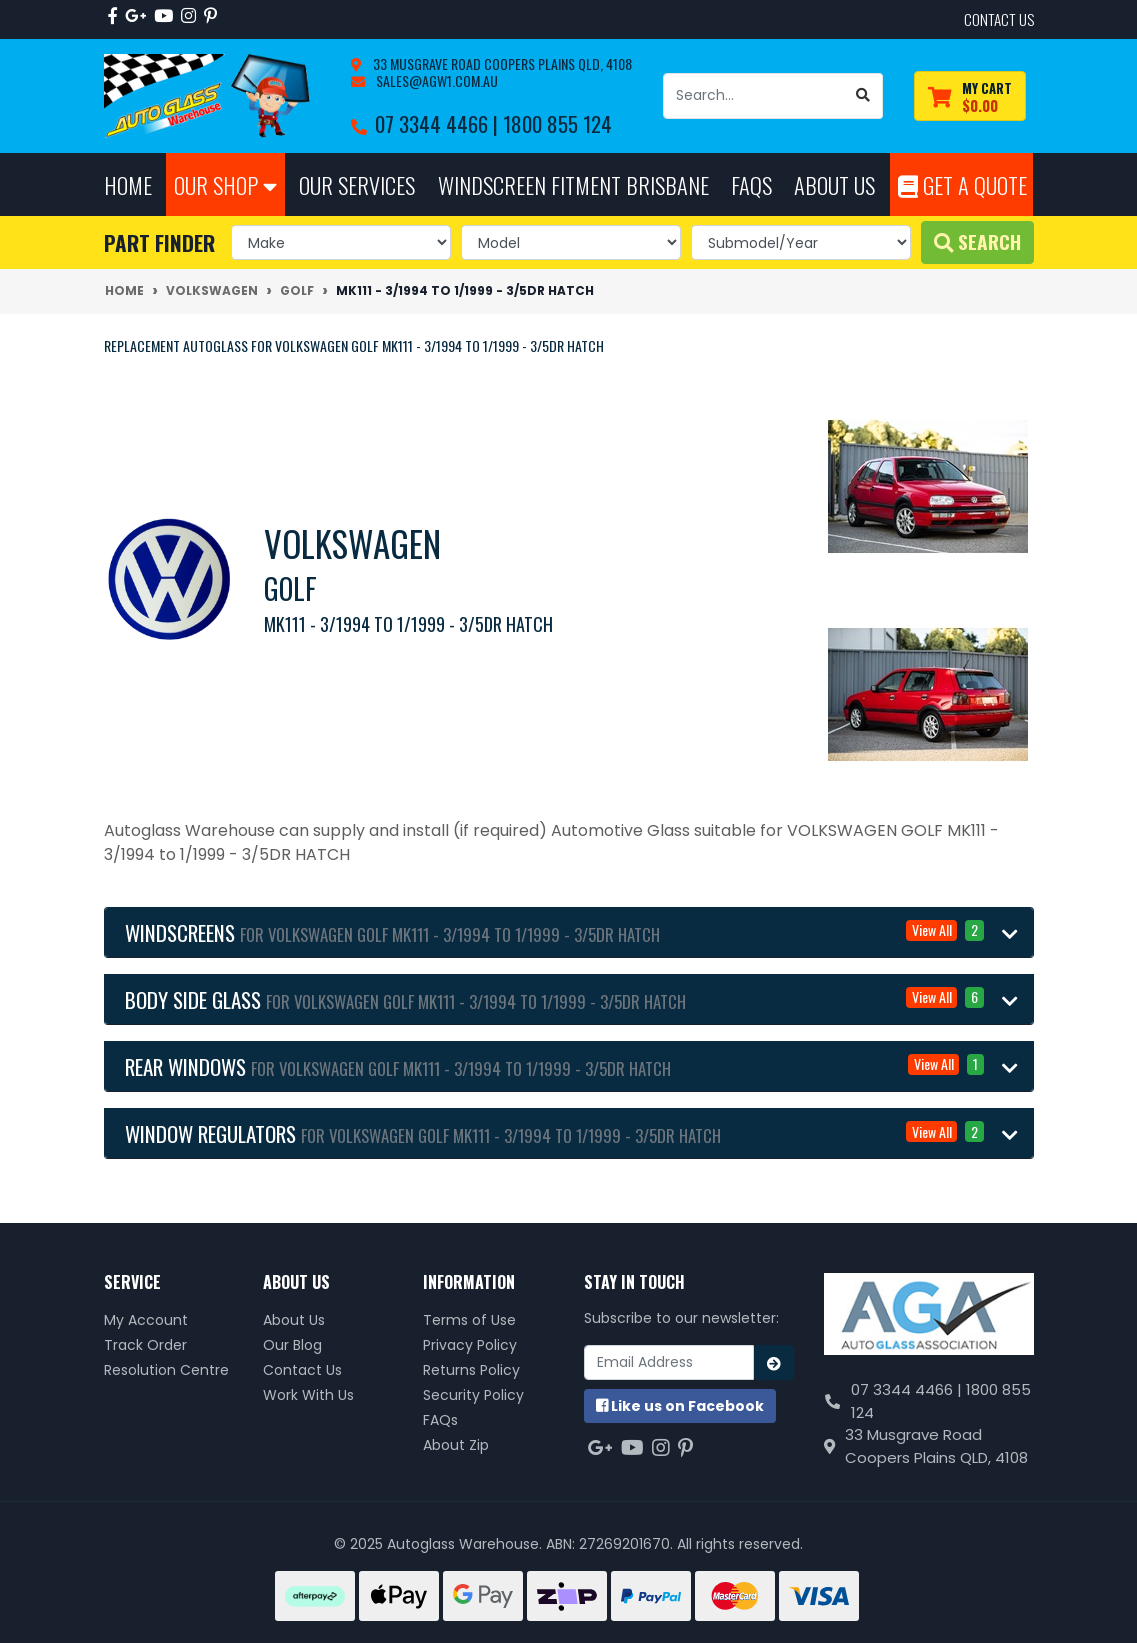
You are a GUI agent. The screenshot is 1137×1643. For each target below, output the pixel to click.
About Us (294, 1320)
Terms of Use (469, 1320)
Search (977, 241)
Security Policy (473, 1395)
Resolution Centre (166, 1370)
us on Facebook (680, 1406)
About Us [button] (834, 184)
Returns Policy (471, 1370)
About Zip (456, 1445)
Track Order (145, 1345)
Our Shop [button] (225, 184)
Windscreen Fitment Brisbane (573, 184)
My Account (146, 1320)
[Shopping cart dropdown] (970, 96)
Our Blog (292, 1345)
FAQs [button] (751, 184)
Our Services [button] (357, 184)
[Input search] (754, 96)
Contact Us (302, 1370)
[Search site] (863, 96)
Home (128, 184)
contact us (999, 19)
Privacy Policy (470, 1345)
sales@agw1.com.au (435, 80)
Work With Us (308, 1395)
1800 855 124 (557, 123)
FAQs (440, 1420)
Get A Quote (962, 184)
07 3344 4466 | (439, 123)
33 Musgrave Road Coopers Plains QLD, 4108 (501, 63)
